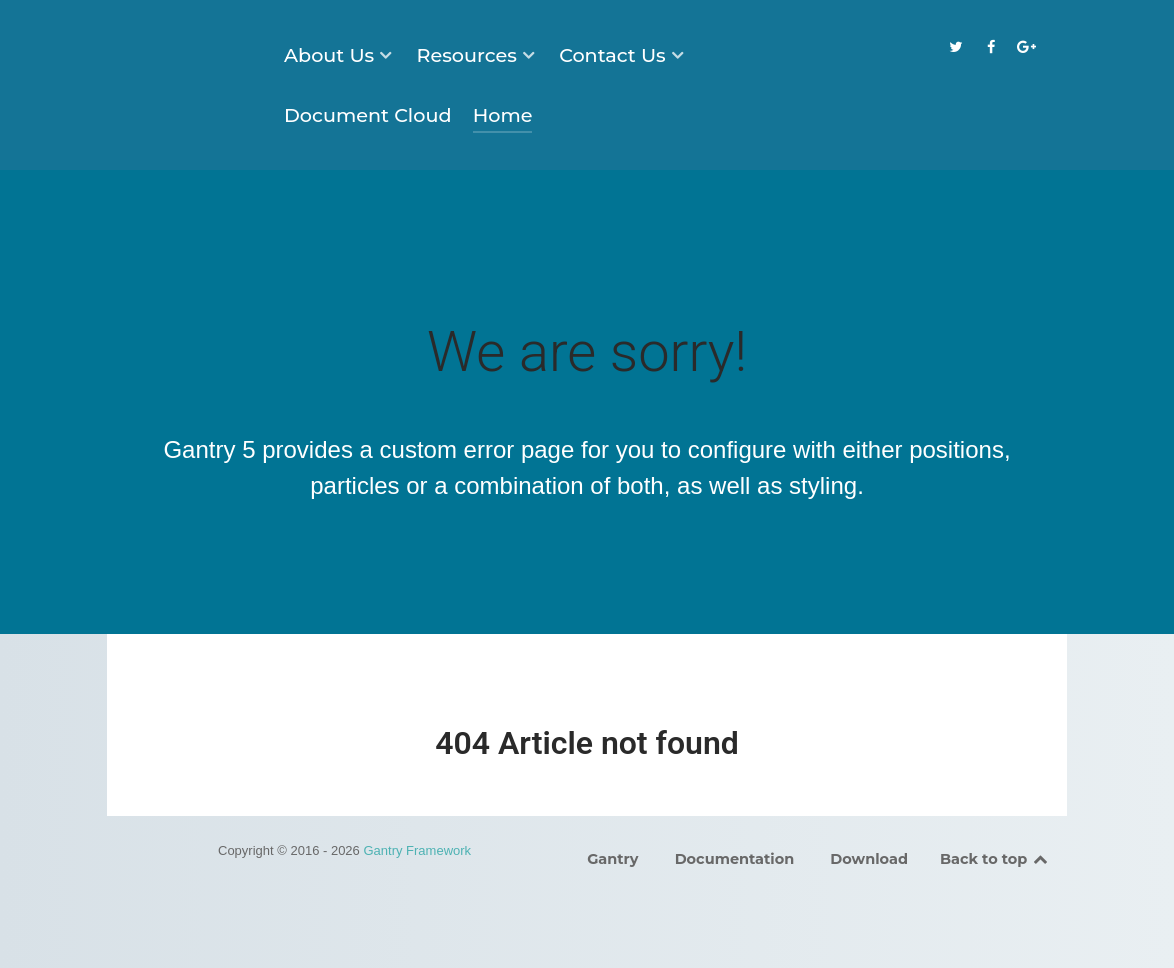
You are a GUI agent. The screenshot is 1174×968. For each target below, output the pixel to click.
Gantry (612, 859)
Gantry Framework (417, 850)
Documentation (735, 859)
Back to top (995, 859)
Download (869, 859)
